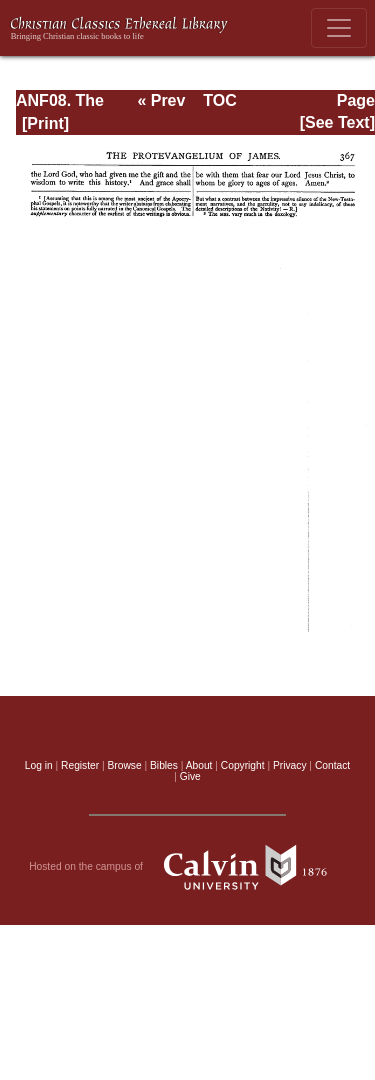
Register (80, 765)
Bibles (164, 765)
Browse (125, 765)
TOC (219, 100)
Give (190, 776)
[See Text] (337, 122)
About (199, 765)
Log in (39, 765)
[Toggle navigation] (339, 28)
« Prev (161, 100)
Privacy (290, 765)
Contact (332, 765)
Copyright (243, 765)
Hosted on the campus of (187, 867)
